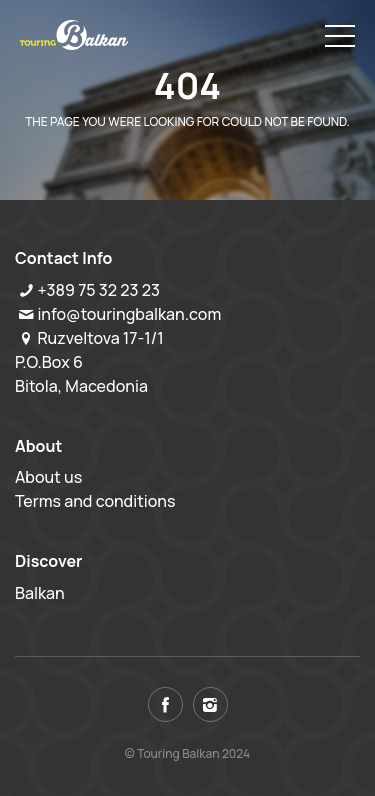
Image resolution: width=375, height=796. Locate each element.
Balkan (40, 593)
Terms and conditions (95, 501)
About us (48, 477)
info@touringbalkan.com (129, 314)
